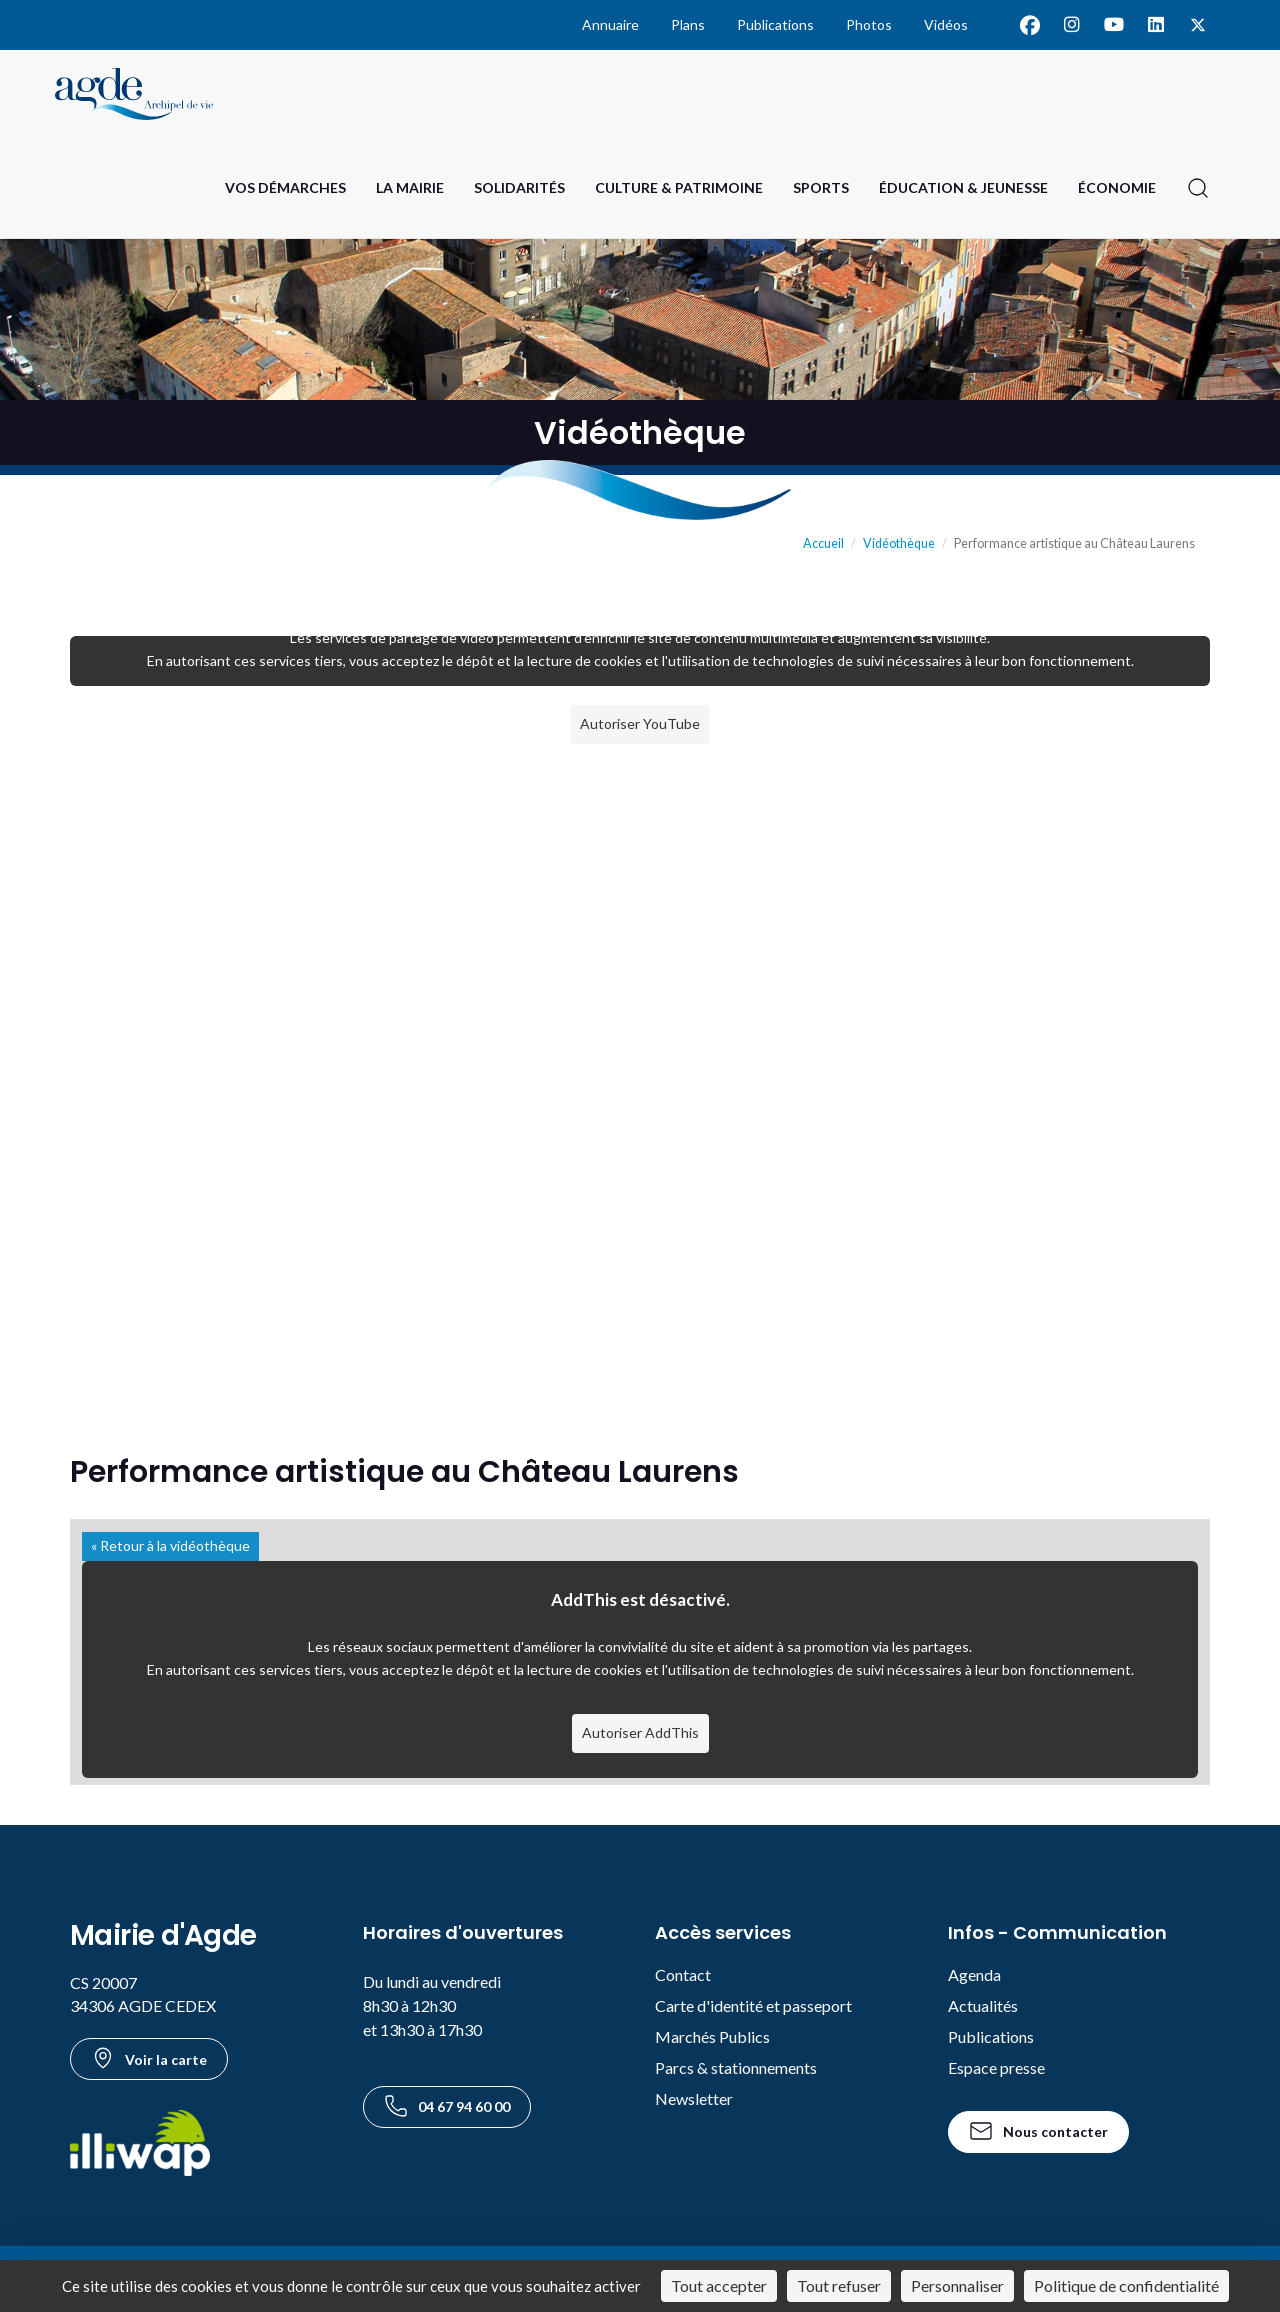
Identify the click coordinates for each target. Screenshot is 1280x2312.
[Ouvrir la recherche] (1198, 188)
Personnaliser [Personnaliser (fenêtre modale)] (957, 2285)
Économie (1117, 187)
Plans (688, 24)
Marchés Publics (712, 2036)
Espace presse (996, 2067)
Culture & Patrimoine (679, 187)
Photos (869, 24)
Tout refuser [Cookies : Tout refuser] (839, 2285)
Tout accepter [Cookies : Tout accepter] (719, 2285)
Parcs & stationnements (736, 2067)
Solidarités (519, 187)
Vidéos (946, 24)
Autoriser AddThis (640, 1732)
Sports (821, 187)
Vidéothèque (899, 543)
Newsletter (694, 2098)
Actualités (983, 2005)
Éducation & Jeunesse (963, 187)
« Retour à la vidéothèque (170, 1545)
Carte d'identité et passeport (753, 2005)
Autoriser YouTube (640, 723)
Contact (683, 1974)
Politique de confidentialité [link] (1126, 2285)
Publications (775, 24)
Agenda (974, 1974)
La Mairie (410, 187)
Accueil (823, 543)
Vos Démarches (285, 187)
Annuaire (610, 24)
